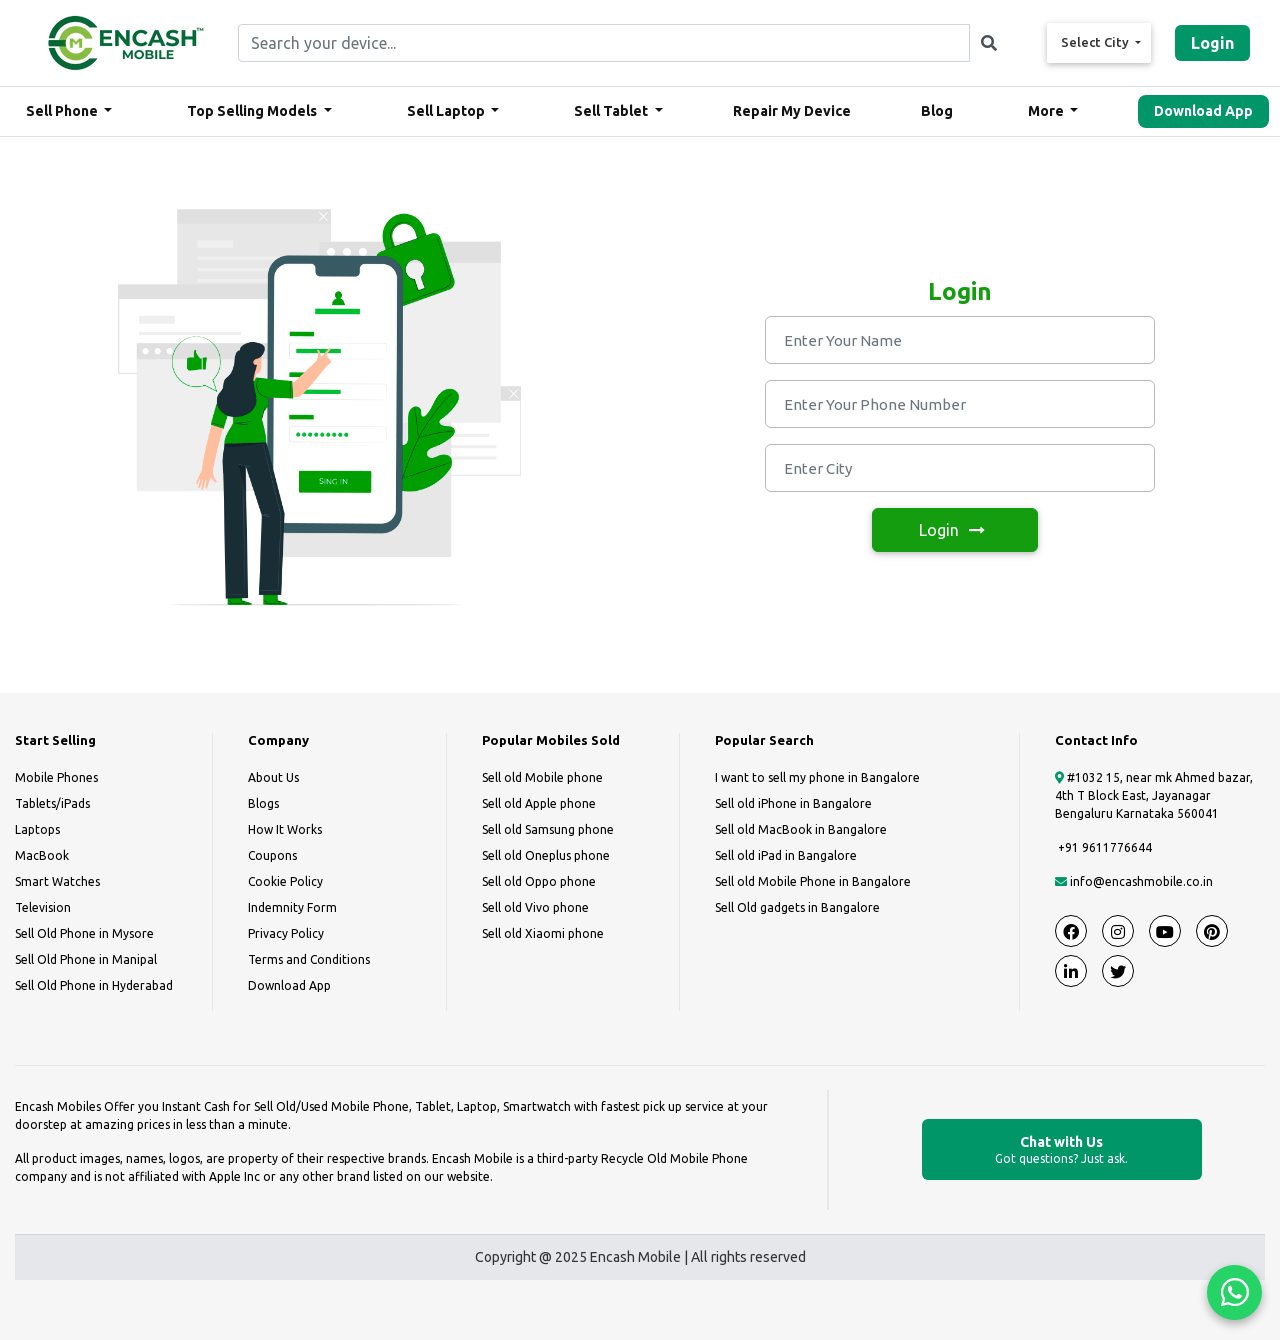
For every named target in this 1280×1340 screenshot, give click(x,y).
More (1047, 111)
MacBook (42, 855)
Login (1212, 43)
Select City (1096, 42)
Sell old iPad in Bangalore (786, 855)
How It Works (285, 829)
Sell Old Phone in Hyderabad (94, 985)
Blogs (263, 803)
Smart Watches (57, 881)
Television (43, 907)
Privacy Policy (286, 933)
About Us (273, 777)
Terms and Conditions (309, 959)
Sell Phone (63, 111)
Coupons (272, 855)
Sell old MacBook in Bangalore (801, 829)
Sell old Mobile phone (542, 777)
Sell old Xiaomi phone (543, 933)
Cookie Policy (285, 881)
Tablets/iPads (52, 803)
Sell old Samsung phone (548, 829)
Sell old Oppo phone (539, 881)
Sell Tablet (612, 111)
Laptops (37, 829)
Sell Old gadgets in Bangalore (797, 907)
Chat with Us (1062, 1150)
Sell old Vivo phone (535, 907)
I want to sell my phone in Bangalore (817, 777)
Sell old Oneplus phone (546, 855)
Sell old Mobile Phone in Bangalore (813, 881)
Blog (937, 111)
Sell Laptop (447, 111)
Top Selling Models (253, 111)
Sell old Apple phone (539, 803)
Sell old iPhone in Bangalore (793, 803)
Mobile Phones (56, 777)
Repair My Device (792, 111)
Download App (1203, 111)
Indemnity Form (292, 907)
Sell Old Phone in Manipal (86, 959)
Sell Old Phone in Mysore (84, 933)
